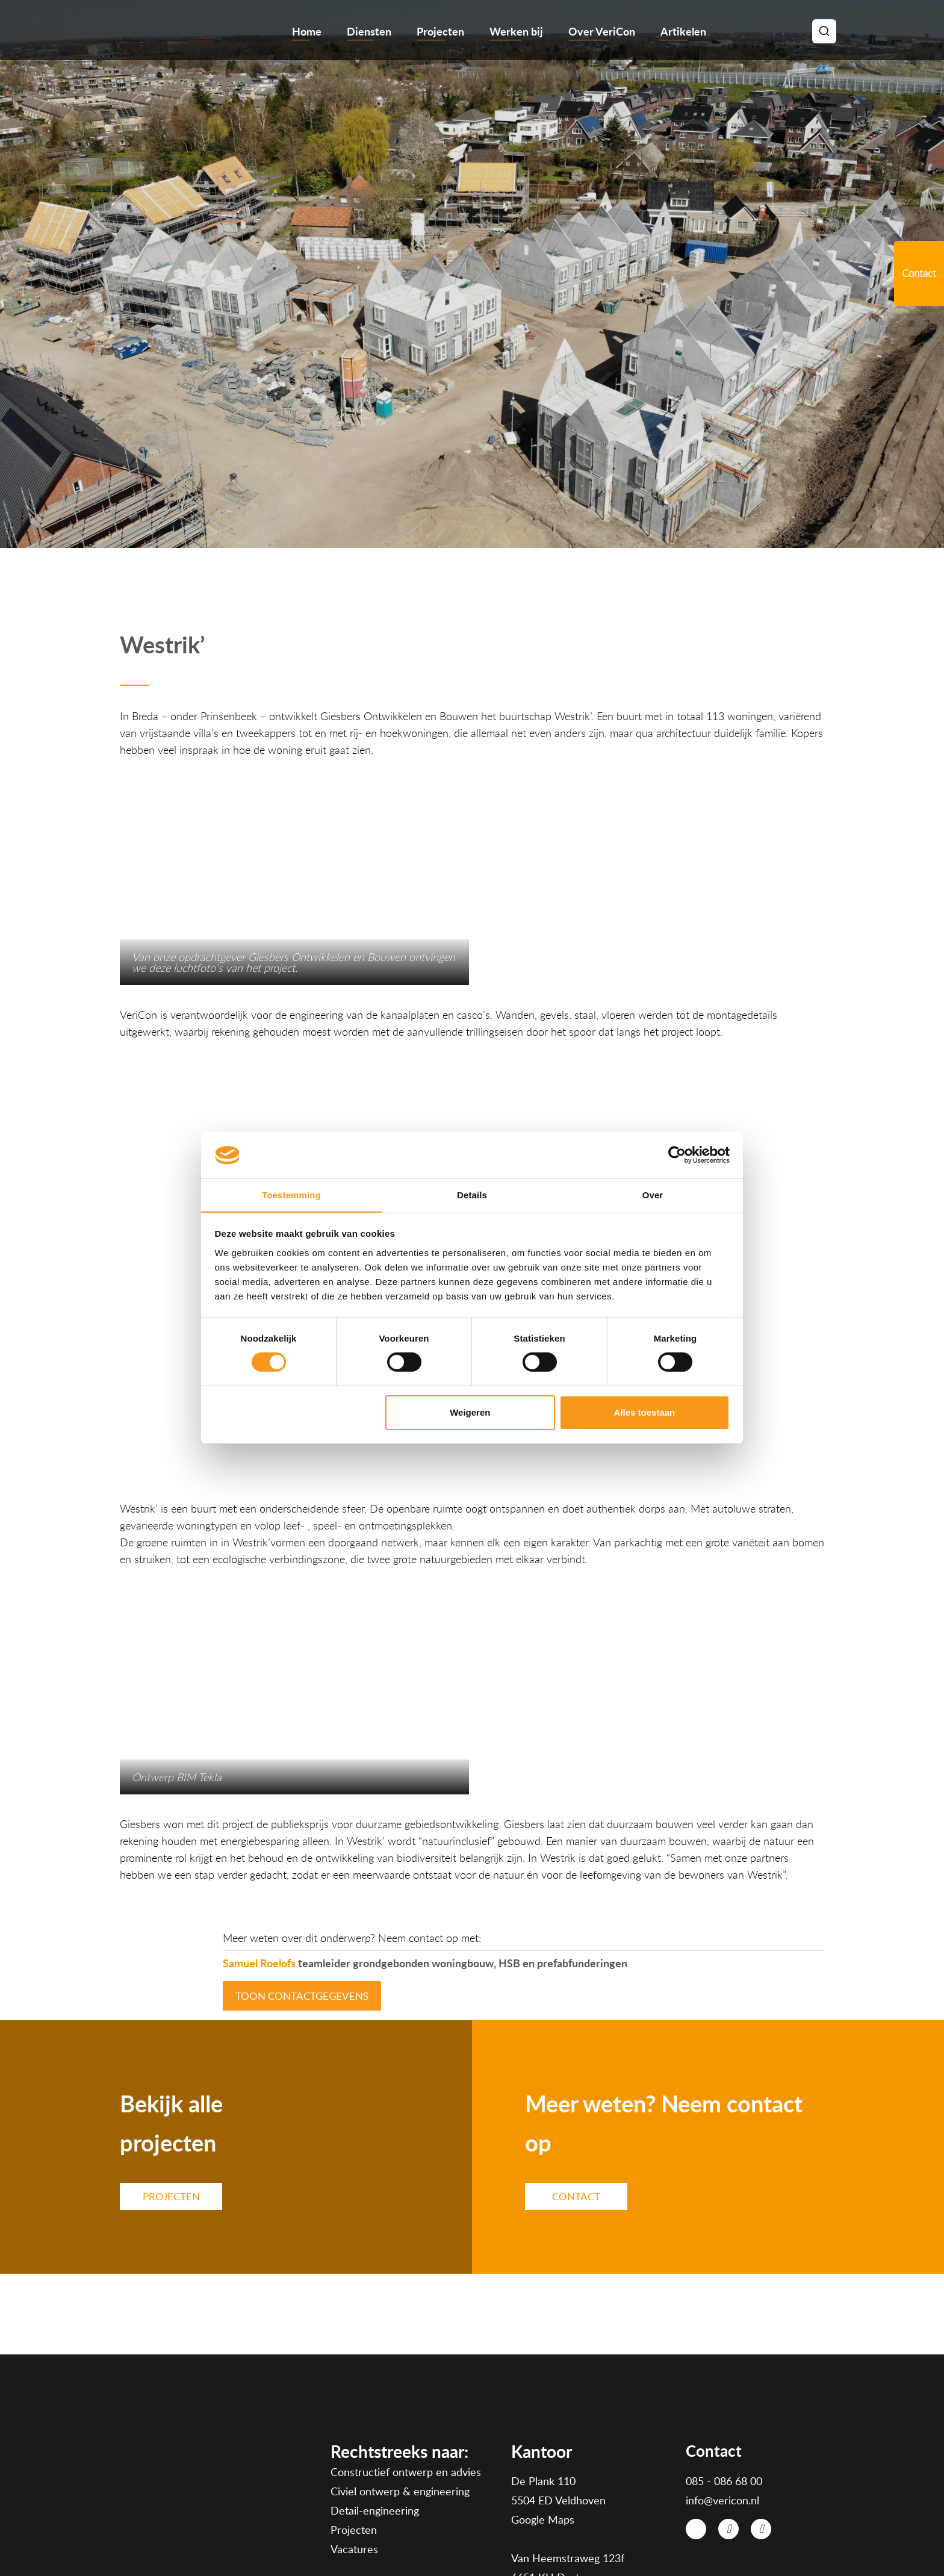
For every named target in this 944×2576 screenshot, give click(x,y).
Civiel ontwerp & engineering (400, 2384)
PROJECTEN (171, 2089)
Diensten (369, 31)
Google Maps (542, 2412)
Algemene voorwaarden (647, 2539)
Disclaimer (723, 2539)
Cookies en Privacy (789, 2539)
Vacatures (354, 2442)
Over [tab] (652, 1194)
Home (306, 31)
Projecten (440, 31)
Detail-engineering (375, 2403)
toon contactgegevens (301, 1889)
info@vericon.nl (722, 2393)
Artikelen (683, 31)
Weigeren (470, 1412)
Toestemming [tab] (291, 1194)
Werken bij (516, 31)
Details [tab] (472, 1194)
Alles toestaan (644, 1412)
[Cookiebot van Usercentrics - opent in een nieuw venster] (677, 1155)
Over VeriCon (601, 31)
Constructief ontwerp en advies (406, 2365)
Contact (576, 2089)
